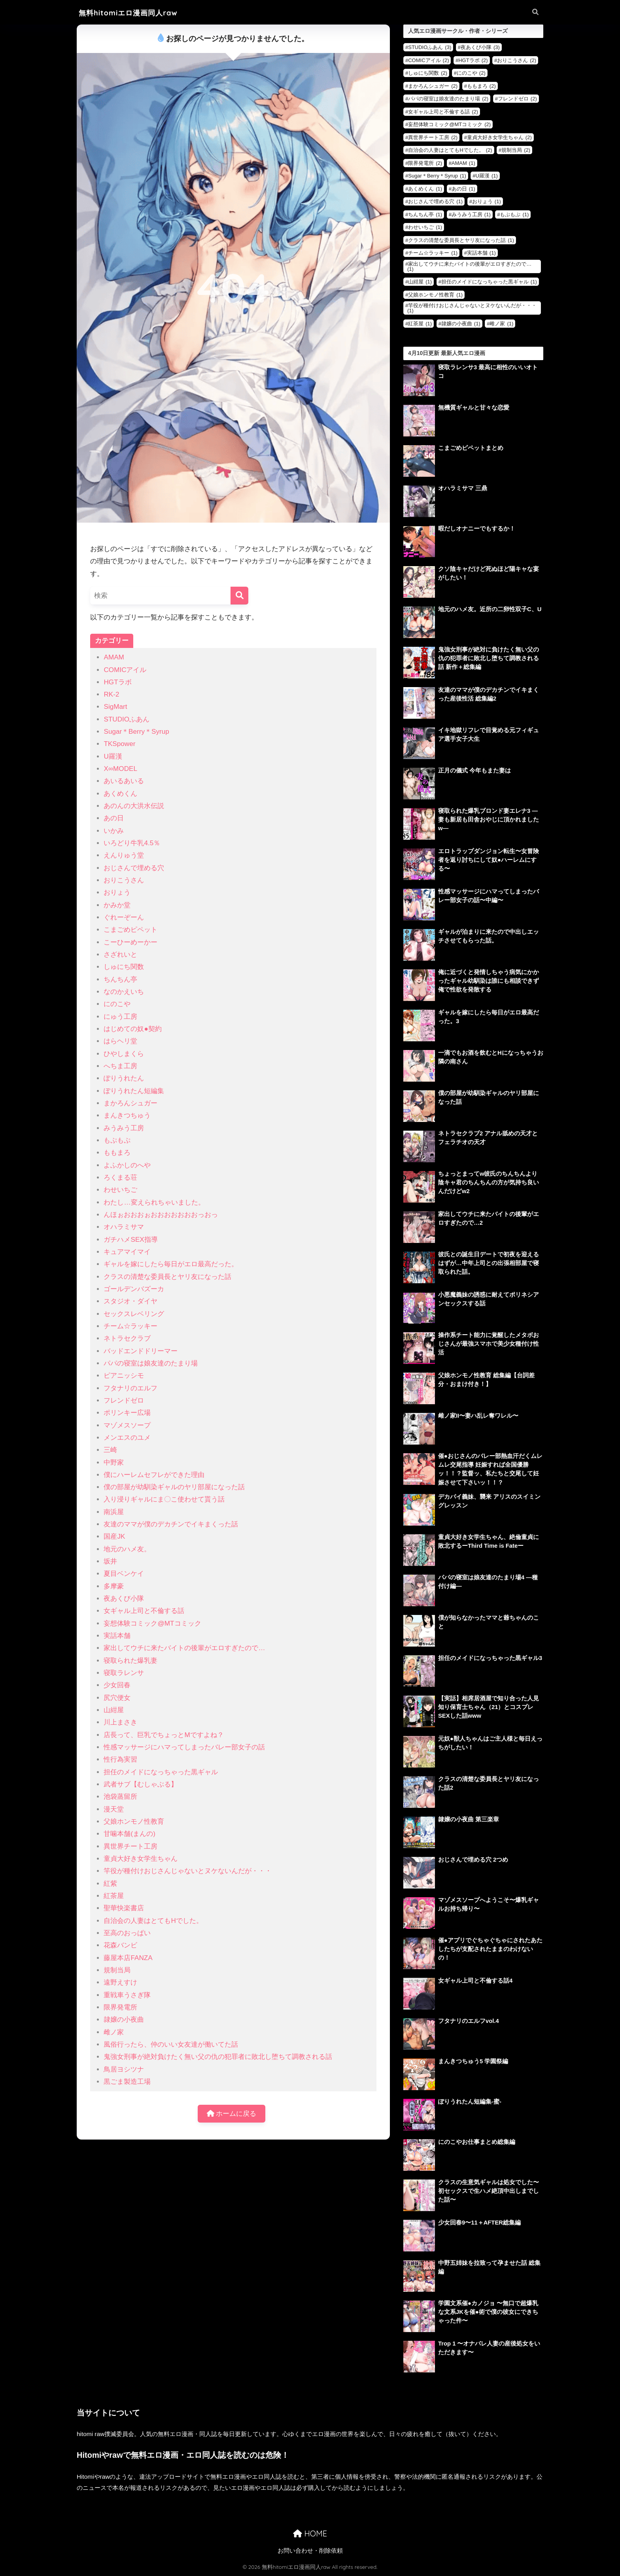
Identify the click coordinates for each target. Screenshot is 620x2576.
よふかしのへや (127, 1165)
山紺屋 (114, 1710)
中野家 (114, 1462)
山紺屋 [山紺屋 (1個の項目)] (420, 282)
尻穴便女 (117, 1698)
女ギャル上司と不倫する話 (144, 1611)
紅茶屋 (114, 1896)
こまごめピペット (130, 929)
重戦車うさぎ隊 (127, 1995)
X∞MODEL (120, 768)
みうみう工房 (124, 1128)
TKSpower (119, 744)
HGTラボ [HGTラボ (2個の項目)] (473, 60)
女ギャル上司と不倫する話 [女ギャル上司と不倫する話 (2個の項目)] (443, 112)
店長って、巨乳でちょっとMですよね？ (163, 1735)
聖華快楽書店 (124, 1908)
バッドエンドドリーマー (141, 1351)
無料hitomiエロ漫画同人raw (128, 12)
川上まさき (120, 1722)
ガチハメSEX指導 (130, 1239)
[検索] (239, 595)
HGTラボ (117, 682)
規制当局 (117, 1970)
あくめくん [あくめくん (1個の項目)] (425, 189)
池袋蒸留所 (120, 1796)
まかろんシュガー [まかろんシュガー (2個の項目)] (432, 86)
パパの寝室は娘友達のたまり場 (151, 1363)
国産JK (114, 1536)
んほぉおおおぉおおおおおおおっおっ (161, 1214)
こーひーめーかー (130, 942)
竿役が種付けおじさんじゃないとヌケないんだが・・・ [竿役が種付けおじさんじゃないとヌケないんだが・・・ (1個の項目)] (472, 308)
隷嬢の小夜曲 (124, 2019)
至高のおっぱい (127, 1933)
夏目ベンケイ (124, 1573)
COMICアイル (125, 670)
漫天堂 (114, 1809)
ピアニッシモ (124, 1375)
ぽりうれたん (124, 1078)
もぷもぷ (117, 1140)
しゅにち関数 (124, 967)
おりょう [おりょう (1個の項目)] (486, 201)
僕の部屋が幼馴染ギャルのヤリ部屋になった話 (174, 1487)
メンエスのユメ (127, 1437)
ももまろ (117, 1152)
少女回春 (117, 1685)
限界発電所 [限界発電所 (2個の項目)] (425, 163)
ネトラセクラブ (127, 1338)
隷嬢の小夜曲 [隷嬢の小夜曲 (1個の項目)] (460, 324)
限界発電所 (120, 2007)
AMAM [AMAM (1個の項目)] (463, 163)
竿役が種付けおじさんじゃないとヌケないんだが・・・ (188, 1871)
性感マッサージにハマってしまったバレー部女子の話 (184, 1747)
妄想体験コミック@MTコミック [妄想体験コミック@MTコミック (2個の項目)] (449, 124)
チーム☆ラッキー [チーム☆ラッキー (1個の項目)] (432, 253)
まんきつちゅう (127, 1115)
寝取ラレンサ (124, 1673)
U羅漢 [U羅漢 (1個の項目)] (487, 176)
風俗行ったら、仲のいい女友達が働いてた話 (171, 2044)
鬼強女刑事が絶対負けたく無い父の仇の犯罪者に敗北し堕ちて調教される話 (218, 2056)
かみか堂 (117, 905)
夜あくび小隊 (124, 1598)
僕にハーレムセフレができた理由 (154, 1475)
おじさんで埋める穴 (134, 868)
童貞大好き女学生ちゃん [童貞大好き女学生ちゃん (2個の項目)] (499, 137)
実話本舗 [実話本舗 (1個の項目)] (481, 253)
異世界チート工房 (130, 1846)
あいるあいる (124, 781)
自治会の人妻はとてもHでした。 (153, 1920)
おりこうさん (124, 880)
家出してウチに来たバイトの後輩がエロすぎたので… (184, 1648)
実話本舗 (117, 1635)
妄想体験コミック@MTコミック (152, 1623)
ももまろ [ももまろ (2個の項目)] (481, 86)
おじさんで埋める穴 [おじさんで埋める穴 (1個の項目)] (435, 201)
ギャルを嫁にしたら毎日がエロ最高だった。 (171, 1264)
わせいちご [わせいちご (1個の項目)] (425, 227)
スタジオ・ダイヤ (130, 1301)
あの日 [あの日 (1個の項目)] (463, 189)
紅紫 (110, 1883)
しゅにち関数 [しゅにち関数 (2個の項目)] (427, 73)
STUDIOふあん (126, 719)
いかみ (114, 831)
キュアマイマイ (127, 1252)
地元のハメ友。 (127, 1549)
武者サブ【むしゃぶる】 (141, 1784)
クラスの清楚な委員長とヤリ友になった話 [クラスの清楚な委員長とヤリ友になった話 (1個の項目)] (461, 240)
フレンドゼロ (124, 1400)
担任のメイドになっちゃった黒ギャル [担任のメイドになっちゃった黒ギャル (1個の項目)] (489, 282)
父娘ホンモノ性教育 (134, 1821)
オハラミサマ (124, 1227)
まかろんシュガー (130, 1103)
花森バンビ (120, 1945)
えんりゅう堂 (124, 855)
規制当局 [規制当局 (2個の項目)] (515, 150)
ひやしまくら (124, 1054)
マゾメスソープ (127, 1425)
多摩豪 (114, 1586)
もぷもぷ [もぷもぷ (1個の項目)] (514, 214)
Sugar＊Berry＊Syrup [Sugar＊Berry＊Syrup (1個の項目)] (437, 176)
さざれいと (120, 954)
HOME (310, 2533)
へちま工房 (120, 1066)
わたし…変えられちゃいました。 (154, 1202)
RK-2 (111, 694)
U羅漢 (113, 756)
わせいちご (120, 1190)
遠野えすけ (120, 1982)
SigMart (115, 706)
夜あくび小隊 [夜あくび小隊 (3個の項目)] (480, 47)
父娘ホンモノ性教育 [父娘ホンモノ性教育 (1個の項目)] (435, 295)
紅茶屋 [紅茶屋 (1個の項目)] (420, 324)
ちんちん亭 (120, 979)
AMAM (114, 657)
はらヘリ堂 (120, 1041)
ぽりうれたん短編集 (134, 1091)
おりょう (117, 892)
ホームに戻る (232, 2113)
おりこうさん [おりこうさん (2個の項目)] (516, 60)
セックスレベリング (134, 1314)
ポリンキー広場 (127, 1412)
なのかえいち (124, 991)
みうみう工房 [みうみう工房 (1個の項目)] (471, 214)
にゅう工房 (120, 1016)
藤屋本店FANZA (128, 1958)
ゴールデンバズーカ (134, 1289)
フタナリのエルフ (130, 1388)
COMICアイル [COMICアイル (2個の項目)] (428, 60)
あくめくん (120, 793)
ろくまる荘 (120, 1177)
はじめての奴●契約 (132, 1029)
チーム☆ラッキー (130, 1326)
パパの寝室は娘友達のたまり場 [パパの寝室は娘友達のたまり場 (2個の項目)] (448, 99)
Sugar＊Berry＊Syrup (136, 731)
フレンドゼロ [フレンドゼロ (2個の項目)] (517, 99)
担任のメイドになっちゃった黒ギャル (161, 1772)
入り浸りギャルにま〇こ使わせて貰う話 (164, 1499)
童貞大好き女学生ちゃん (141, 1858)
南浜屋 (114, 1512)
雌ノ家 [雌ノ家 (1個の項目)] (501, 324)
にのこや (117, 1004)
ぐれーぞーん (124, 917)
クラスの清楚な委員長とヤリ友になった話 (167, 1276)
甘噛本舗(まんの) (129, 1834)
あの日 (114, 818)
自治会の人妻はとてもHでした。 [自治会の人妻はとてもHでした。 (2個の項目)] (450, 150)
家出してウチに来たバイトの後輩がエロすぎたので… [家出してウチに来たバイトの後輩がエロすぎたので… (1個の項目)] (469, 266)
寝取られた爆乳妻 (130, 1660)
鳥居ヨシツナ (124, 2069)
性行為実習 (120, 1759)
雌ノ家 (114, 2032)
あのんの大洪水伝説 (134, 806)
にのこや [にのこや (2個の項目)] (471, 73)
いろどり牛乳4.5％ (132, 843)
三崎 (110, 1450)
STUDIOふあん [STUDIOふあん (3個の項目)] (429, 47)
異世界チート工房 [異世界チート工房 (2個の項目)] (432, 137)
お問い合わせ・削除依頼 (310, 2551)
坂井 (110, 1561)
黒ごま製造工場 (127, 2081)
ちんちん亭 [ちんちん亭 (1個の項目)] (425, 214)
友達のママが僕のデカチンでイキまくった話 (171, 1524)
